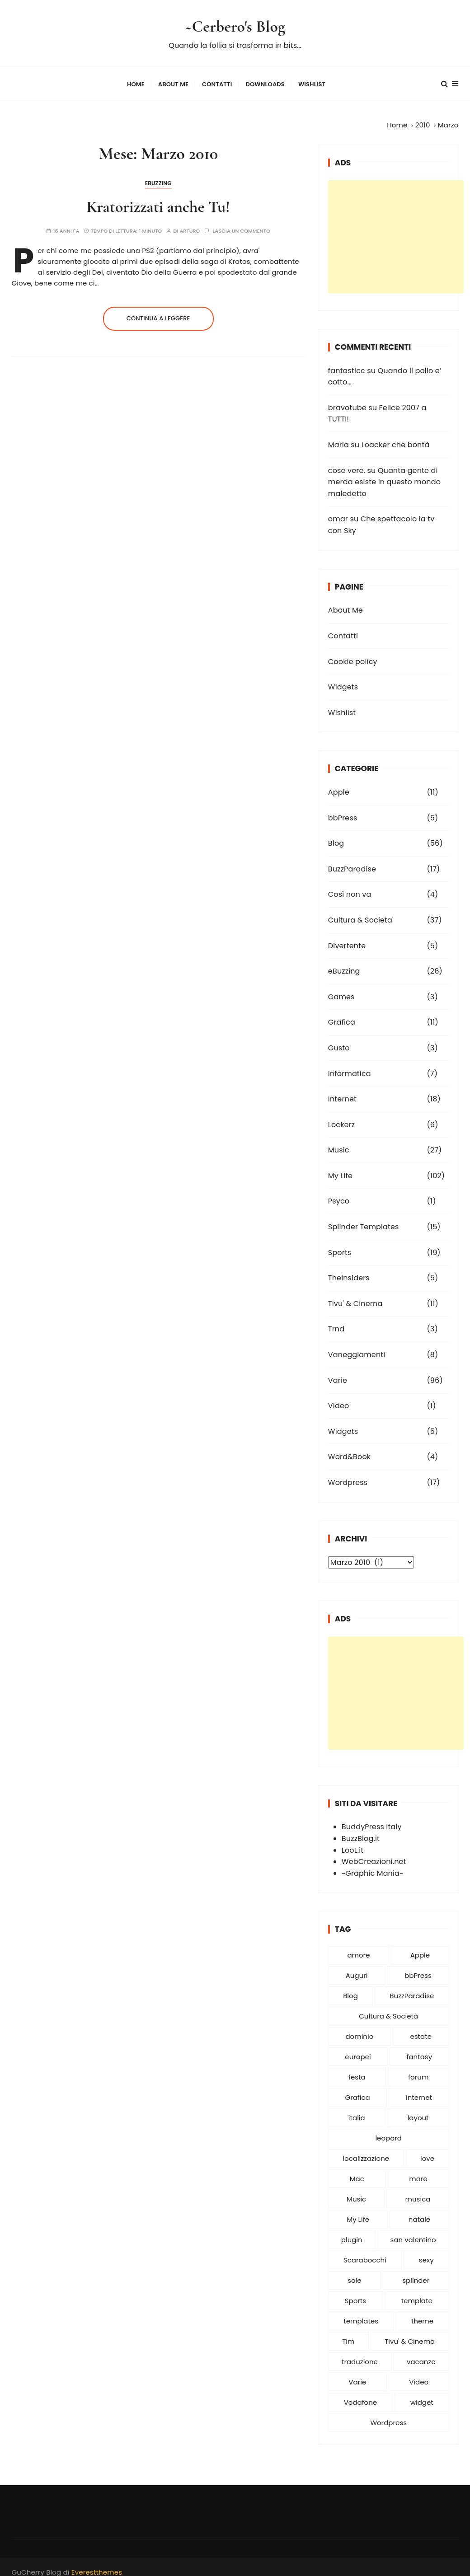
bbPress (342, 809)
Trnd (336, 1321)
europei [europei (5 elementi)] (358, 2048)
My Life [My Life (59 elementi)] (358, 2210)
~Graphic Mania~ (373, 1864)
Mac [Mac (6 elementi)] (357, 2170)
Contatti (217, 79)
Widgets (343, 678)
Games (341, 988)
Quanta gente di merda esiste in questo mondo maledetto (384, 473)
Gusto (339, 1039)
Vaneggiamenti (356, 1346)
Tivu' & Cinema (355, 1295)
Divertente (347, 937)
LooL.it (352, 1841)
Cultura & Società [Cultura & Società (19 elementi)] (388, 2007)
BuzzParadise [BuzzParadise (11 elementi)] (412, 1987)
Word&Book (349, 1448)
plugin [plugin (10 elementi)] (351, 2231)
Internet (342, 1090)
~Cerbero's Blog (235, 24)
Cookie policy (352, 653)
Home (136, 79)
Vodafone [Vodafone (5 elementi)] (360, 2393)
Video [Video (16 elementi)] (418, 2373)
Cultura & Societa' (361, 911)
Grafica (341, 1013)
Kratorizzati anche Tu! (158, 198)
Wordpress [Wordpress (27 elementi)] (388, 2414)
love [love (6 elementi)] (427, 2149)
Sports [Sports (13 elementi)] (355, 2292)
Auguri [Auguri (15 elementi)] (357, 1967)
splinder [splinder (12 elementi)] (415, 2271)
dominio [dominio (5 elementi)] (359, 2028)
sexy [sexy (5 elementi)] (426, 2251)
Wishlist (311, 79)
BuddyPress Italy (372, 1818)
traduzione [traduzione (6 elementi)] (360, 2353)
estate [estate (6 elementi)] (421, 2028)
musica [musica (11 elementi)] (418, 2190)
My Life (340, 1167)
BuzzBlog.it (361, 1830)
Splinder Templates (363, 1218)
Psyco (338, 1193)
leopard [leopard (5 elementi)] (388, 2129)
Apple (338, 783)
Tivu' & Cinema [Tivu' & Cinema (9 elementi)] (410, 2332)
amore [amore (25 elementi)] (358, 1946)
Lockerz (341, 1116)
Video (338, 1397)
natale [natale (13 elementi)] (419, 2210)
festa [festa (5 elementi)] (357, 2068)
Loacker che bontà (396, 436)
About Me (173, 79)
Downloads (264, 79)
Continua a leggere (158, 309)
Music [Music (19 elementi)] (356, 2190)
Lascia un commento (241, 222)
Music (338, 1141)
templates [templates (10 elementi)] (360, 2312)
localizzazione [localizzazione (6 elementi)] (366, 2149)
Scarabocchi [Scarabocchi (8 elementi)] (364, 2251)
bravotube (347, 399)
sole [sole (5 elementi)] (354, 2271)
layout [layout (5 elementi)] (418, 2109)
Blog (336, 834)
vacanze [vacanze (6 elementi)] (421, 2353)
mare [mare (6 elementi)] (418, 2170)
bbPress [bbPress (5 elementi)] (418, 1967)
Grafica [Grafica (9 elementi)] (357, 2089)
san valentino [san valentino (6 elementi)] (413, 2231)
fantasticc (346, 362)
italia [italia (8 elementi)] (356, 2109)
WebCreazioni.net (374, 1853)
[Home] (397, 116)
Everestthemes (96, 2563)
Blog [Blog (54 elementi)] (350, 1987)
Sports (340, 1244)
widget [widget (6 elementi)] (421, 2393)
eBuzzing (158, 174)
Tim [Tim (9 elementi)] (348, 2332)
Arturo (189, 222)
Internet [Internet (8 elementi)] (419, 2089)
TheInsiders (349, 1269)
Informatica (349, 1065)
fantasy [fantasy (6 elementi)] (419, 2048)
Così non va (349, 886)
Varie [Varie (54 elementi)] (357, 2373)
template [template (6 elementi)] (416, 2292)
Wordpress (347, 1474)
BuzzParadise (352, 860)
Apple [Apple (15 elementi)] (420, 1946)
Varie (337, 1372)
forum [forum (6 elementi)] (418, 2068)
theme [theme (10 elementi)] (422, 2312)
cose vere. (346, 462)
